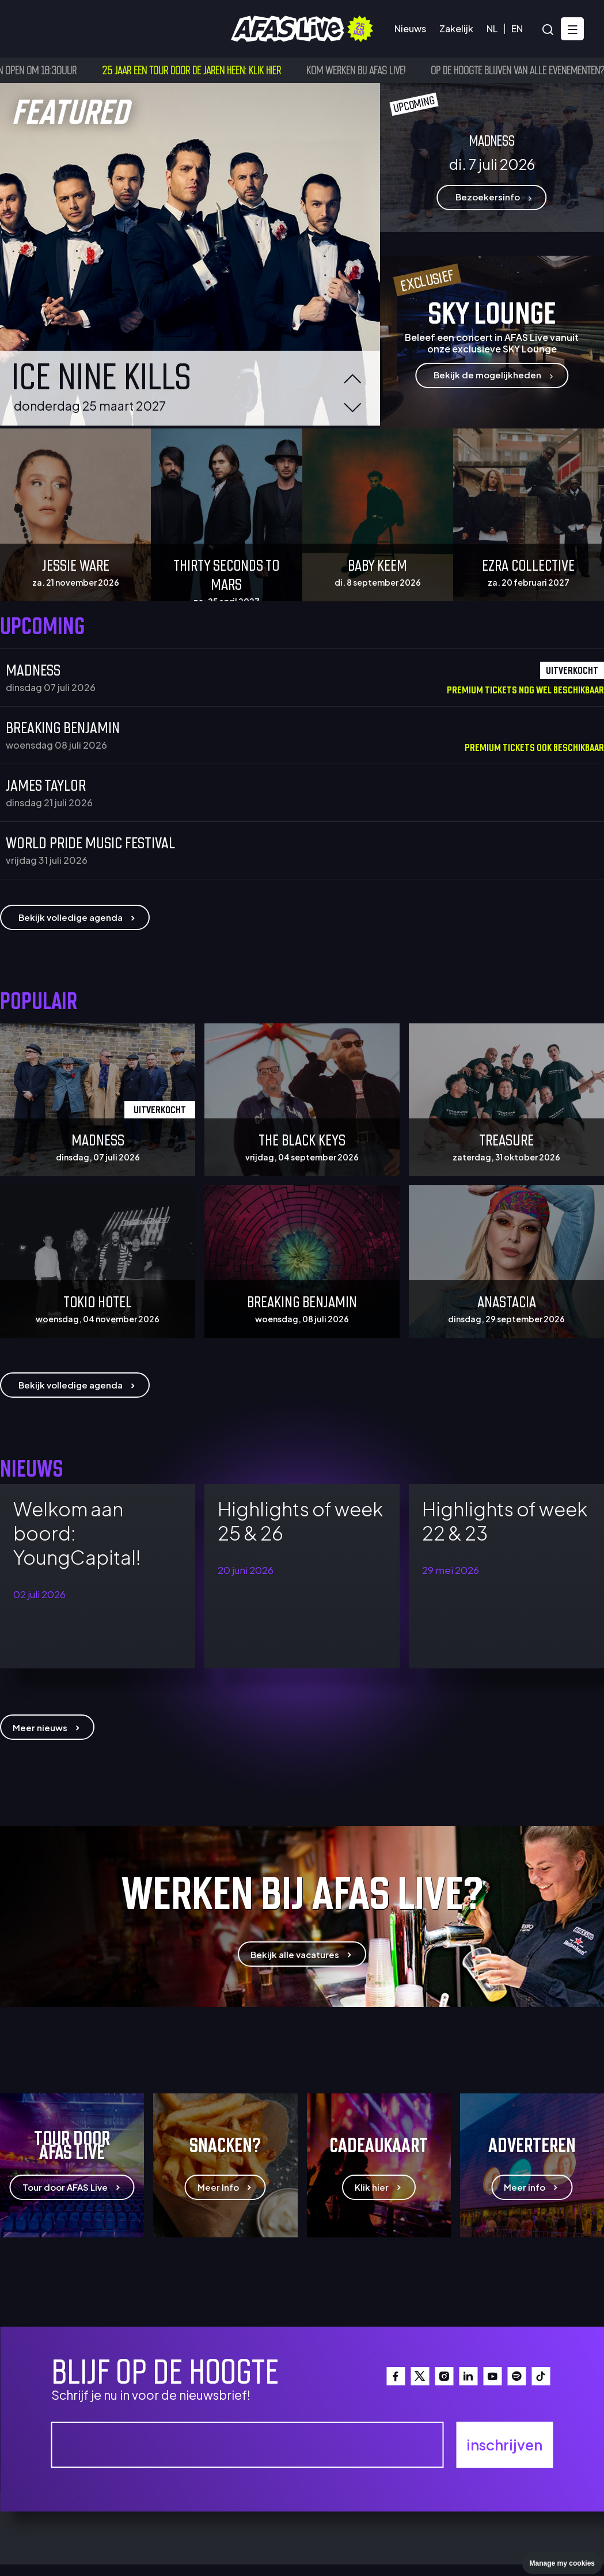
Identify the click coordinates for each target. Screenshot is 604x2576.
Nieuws (410, 28)
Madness (33, 669)
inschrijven (504, 2444)
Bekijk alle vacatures (302, 1955)
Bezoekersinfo (109, 28)
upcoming (413, 104)
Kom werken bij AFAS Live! (370, 69)
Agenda (37, 28)
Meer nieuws (47, 1727)
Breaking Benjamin (63, 726)
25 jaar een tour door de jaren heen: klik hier (206, 69)
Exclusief (426, 279)
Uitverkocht (160, 1109)
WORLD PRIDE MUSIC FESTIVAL (90, 841)
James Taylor (46, 784)
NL (492, 28)
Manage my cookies (562, 2563)
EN (517, 28)
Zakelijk (456, 28)
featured (70, 109)
